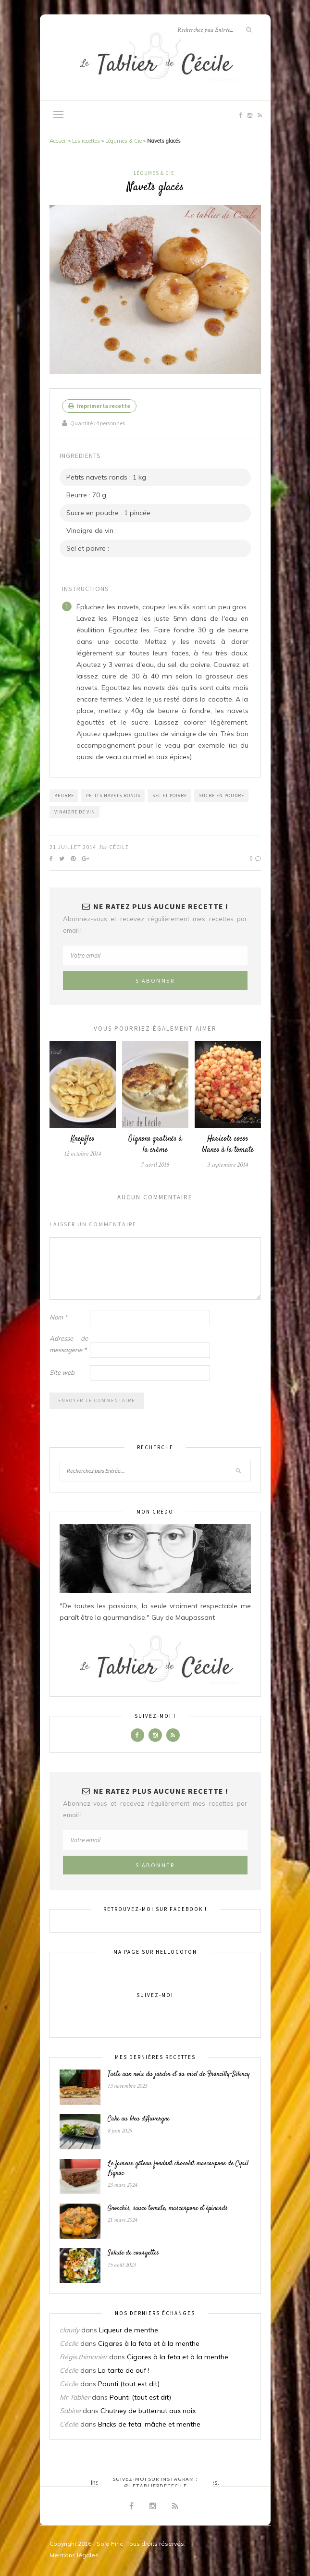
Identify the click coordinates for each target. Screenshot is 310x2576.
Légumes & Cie (123, 140)
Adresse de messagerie (69, 1344)
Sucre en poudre (221, 795)
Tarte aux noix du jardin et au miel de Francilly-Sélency (179, 2074)
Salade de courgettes (133, 2253)
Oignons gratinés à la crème (155, 1145)
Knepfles (83, 1139)
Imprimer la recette (99, 405)
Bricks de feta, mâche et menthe (149, 2424)
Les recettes (86, 140)
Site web (62, 1372)
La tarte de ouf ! (123, 2370)
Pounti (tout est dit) (129, 2383)
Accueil (58, 140)
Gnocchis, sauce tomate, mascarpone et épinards (168, 2208)
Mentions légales (74, 2555)
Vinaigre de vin (74, 812)
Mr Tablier (75, 2397)
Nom (58, 1317)
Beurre (64, 795)
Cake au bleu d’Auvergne (139, 2119)
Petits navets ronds (113, 795)
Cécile (119, 846)
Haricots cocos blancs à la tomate (228, 1145)
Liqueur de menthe (128, 2330)
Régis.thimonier (83, 2357)
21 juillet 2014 (73, 846)
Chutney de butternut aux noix (148, 2410)
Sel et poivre (169, 795)
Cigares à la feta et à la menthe (148, 2343)
